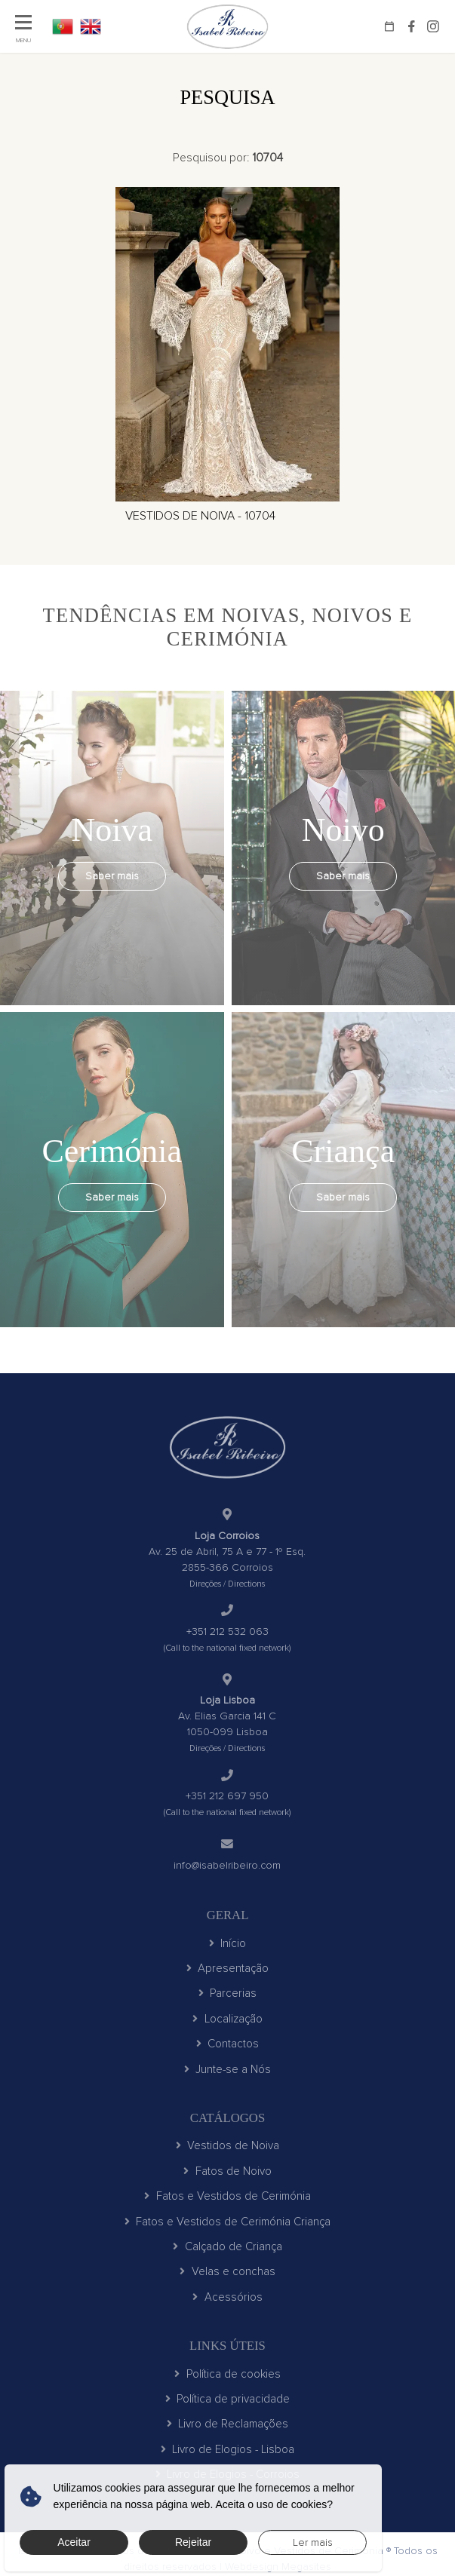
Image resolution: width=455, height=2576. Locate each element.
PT (62, 26)
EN (90, 26)
